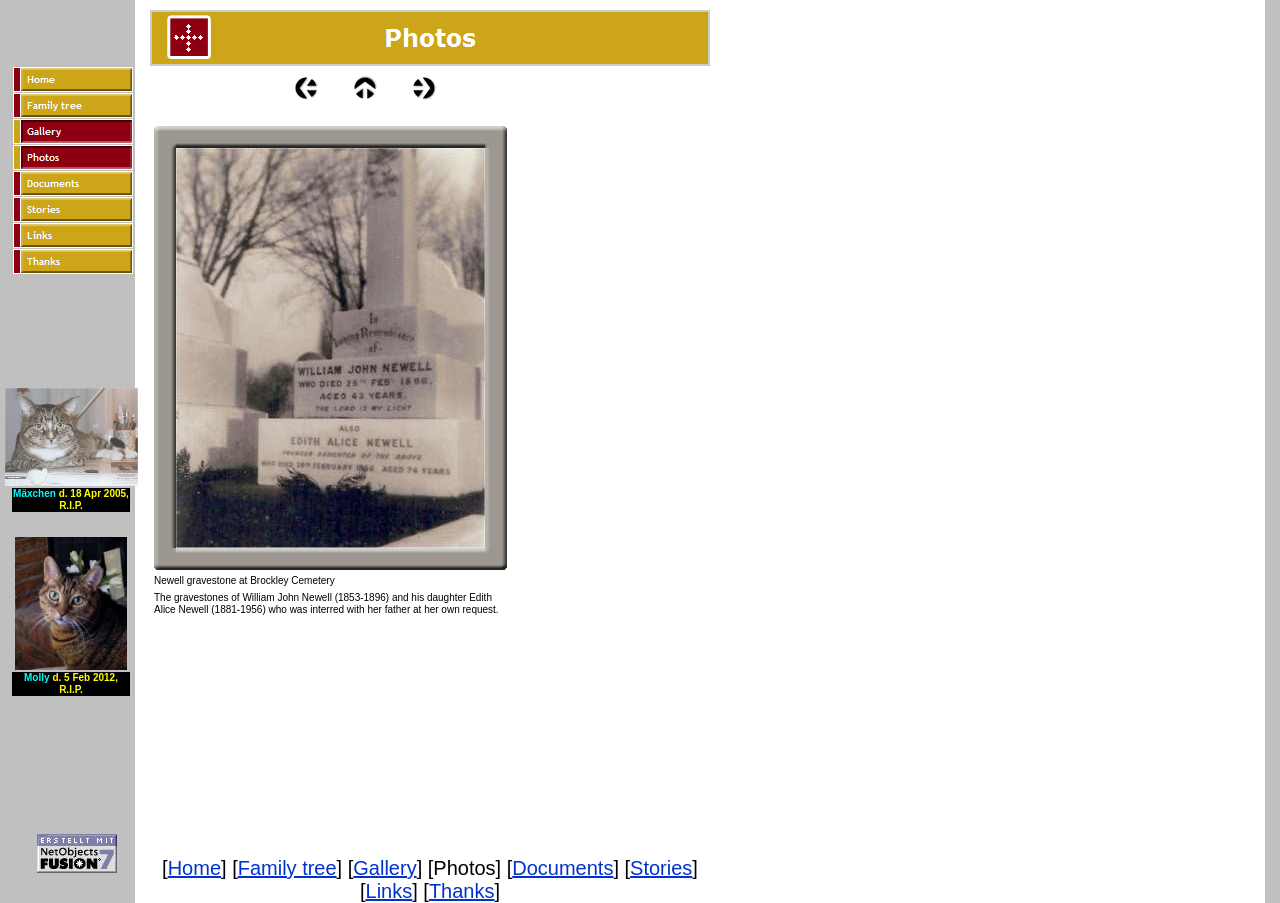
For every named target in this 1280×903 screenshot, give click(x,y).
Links (389, 891)
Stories (661, 868)
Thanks (462, 891)
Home (194, 868)
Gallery (384, 868)
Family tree (287, 868)
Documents (562, 868)
